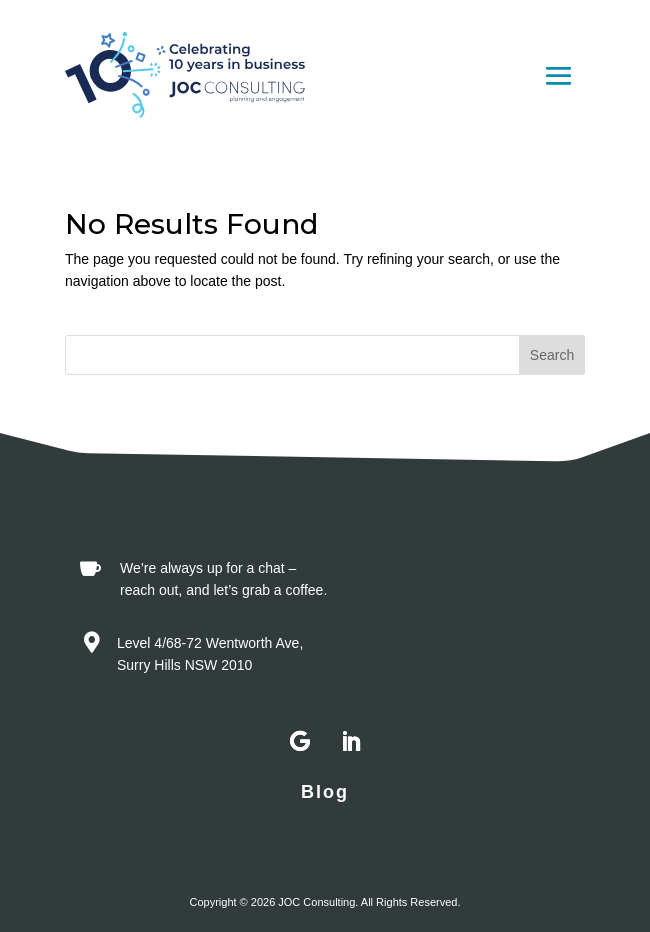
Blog (325, 792)
